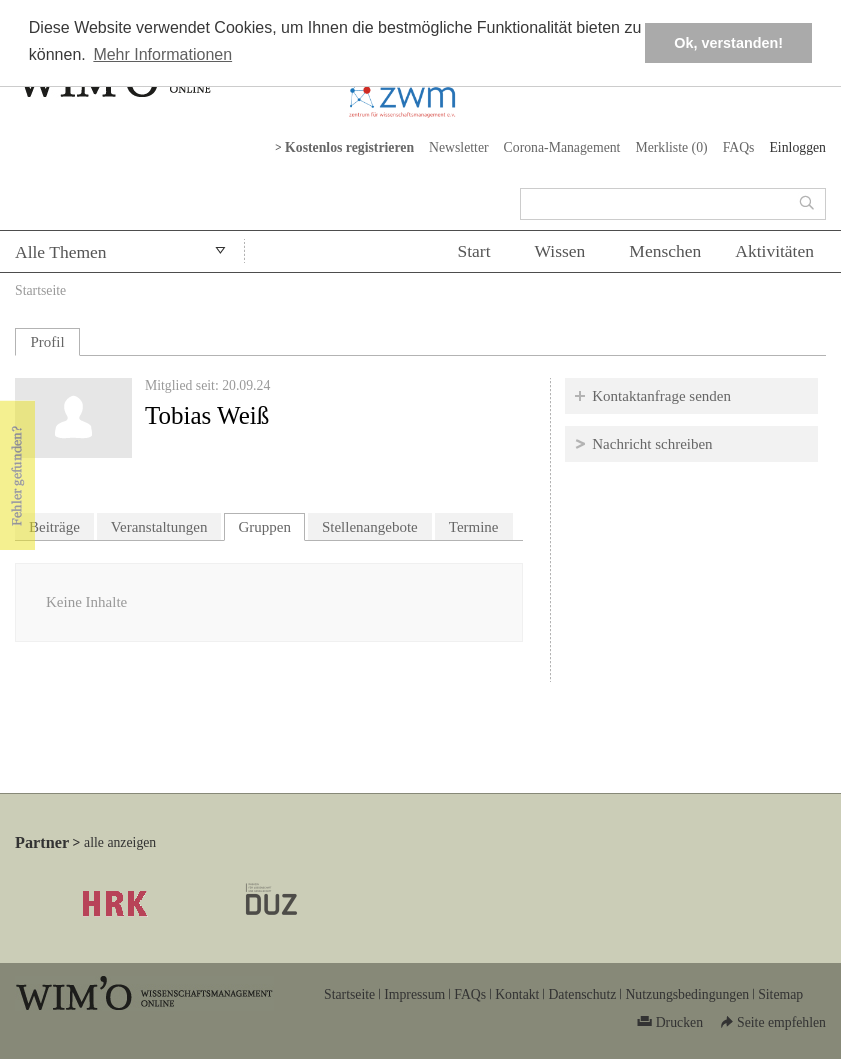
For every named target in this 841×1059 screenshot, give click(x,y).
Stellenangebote (370, 527)
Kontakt (517, 994)
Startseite (40, 290)
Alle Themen (61, 252)
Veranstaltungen (159, 527)
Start (473, 251)
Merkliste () (671, 147)
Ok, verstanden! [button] (728, 43)
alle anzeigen (120, 842)
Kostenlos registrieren (349, 147)
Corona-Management (562, 147)
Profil (47, 342)
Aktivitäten (774, 251)
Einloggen (797, 147)
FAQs (739, 147)
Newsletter (459, 147)
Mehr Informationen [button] (162, 54)
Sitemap (780, 994)
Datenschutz (582, 994)
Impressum (414, 994)
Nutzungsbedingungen (687, 994)
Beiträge (54, 527)
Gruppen (271, 524)
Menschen (665, 251)
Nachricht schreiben (652, 444)
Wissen (560, 251)
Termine (474, 527)
